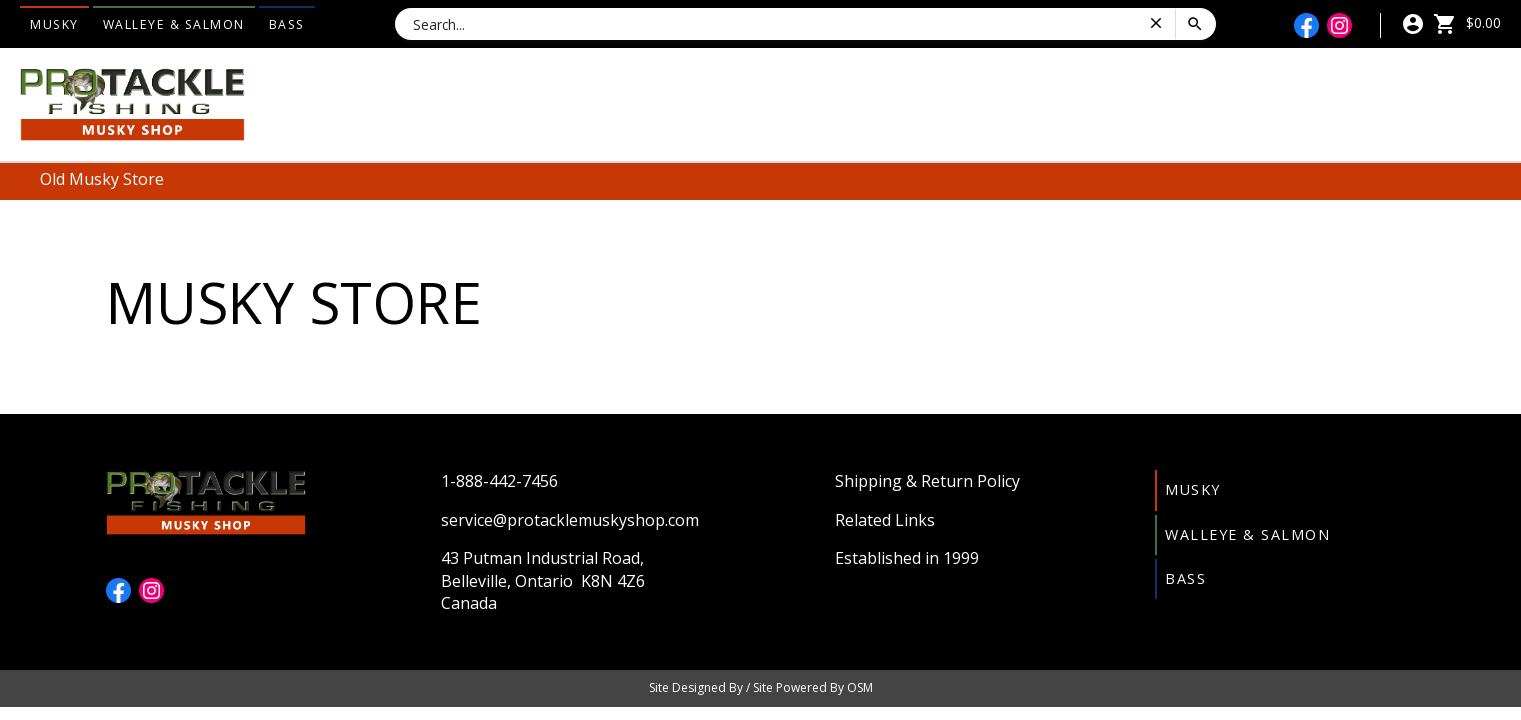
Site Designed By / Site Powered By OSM (761, 687)
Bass (287, 24)
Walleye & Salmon (174, 24)
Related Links (885, 520)
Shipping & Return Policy (927, 481)
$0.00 (1467, 22)
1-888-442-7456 (499, 481)
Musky (54, 24)
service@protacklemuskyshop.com (570, 520)
